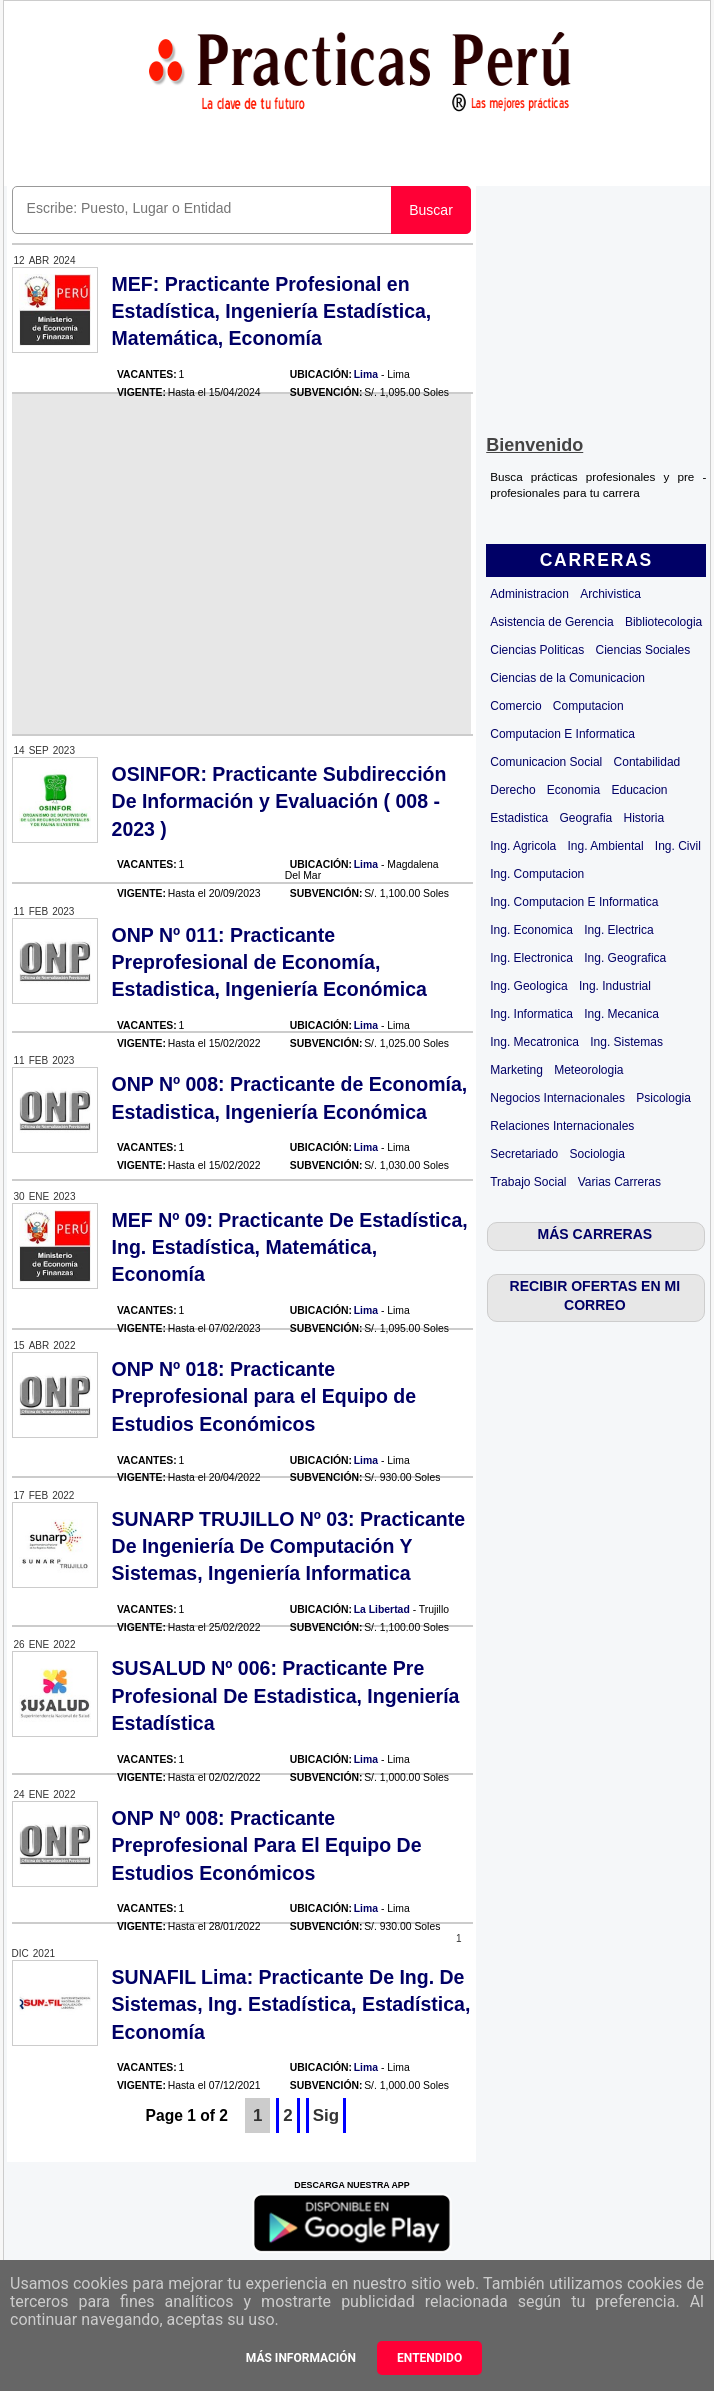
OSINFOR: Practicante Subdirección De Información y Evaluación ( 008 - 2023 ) (279, 801)
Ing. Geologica (528, 986)
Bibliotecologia (663, 622)
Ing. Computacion (537, 874)
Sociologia (597, 1154)
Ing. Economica (531, 930)
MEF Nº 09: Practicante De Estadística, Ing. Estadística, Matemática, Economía (290, 1247)
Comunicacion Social (546, 762)
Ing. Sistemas (626, 1042)
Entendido (429, 2358)
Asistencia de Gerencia (551, 622)
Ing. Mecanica (621, 1014)
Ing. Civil (678, 846)
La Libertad (382, 1609)
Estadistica (519, 818)
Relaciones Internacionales (562, 1126)
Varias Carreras (619, 1182)
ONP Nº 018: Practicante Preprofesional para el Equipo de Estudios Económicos (264, 1396)
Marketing (516, 1070)
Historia (643, 818)
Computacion (588, 706)
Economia (573, 790)
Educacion (639, 790)
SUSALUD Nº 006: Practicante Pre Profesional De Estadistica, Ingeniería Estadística (286, 1695)
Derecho (512, 790)
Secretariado (524, 1154)
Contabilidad (647, 762)
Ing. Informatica (531, 1014)
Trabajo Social (528, 1182)
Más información (301, 2358)
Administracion (529, 594)
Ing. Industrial (615, 986)
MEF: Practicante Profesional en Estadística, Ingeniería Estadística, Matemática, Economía (272, 311)
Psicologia (663, 1098)
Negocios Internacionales (557, 1098)
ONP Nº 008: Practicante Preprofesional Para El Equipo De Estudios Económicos (267, 1845)
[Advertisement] (596, 306)
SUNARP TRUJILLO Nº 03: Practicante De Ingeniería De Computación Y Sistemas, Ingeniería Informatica (289, 1546)
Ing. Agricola (523, 846)
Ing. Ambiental (606, 846)
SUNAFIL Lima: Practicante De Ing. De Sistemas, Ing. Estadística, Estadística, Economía (291, 2004)
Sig (326, 2115)
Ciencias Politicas (537, 650)
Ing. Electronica (531, 958)
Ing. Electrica (618, 930)
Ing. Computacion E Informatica (574, 902)
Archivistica (610, 594)
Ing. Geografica (625, 958)
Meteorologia (588, 1070)
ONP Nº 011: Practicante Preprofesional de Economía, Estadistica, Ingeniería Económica (269, 962)
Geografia (586, 818)
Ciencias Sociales (643, 650)
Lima (366, 374)
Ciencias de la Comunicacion (567, 678)
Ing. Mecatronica (534, 1042)
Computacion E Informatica (562, 734)
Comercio (515, 706)
